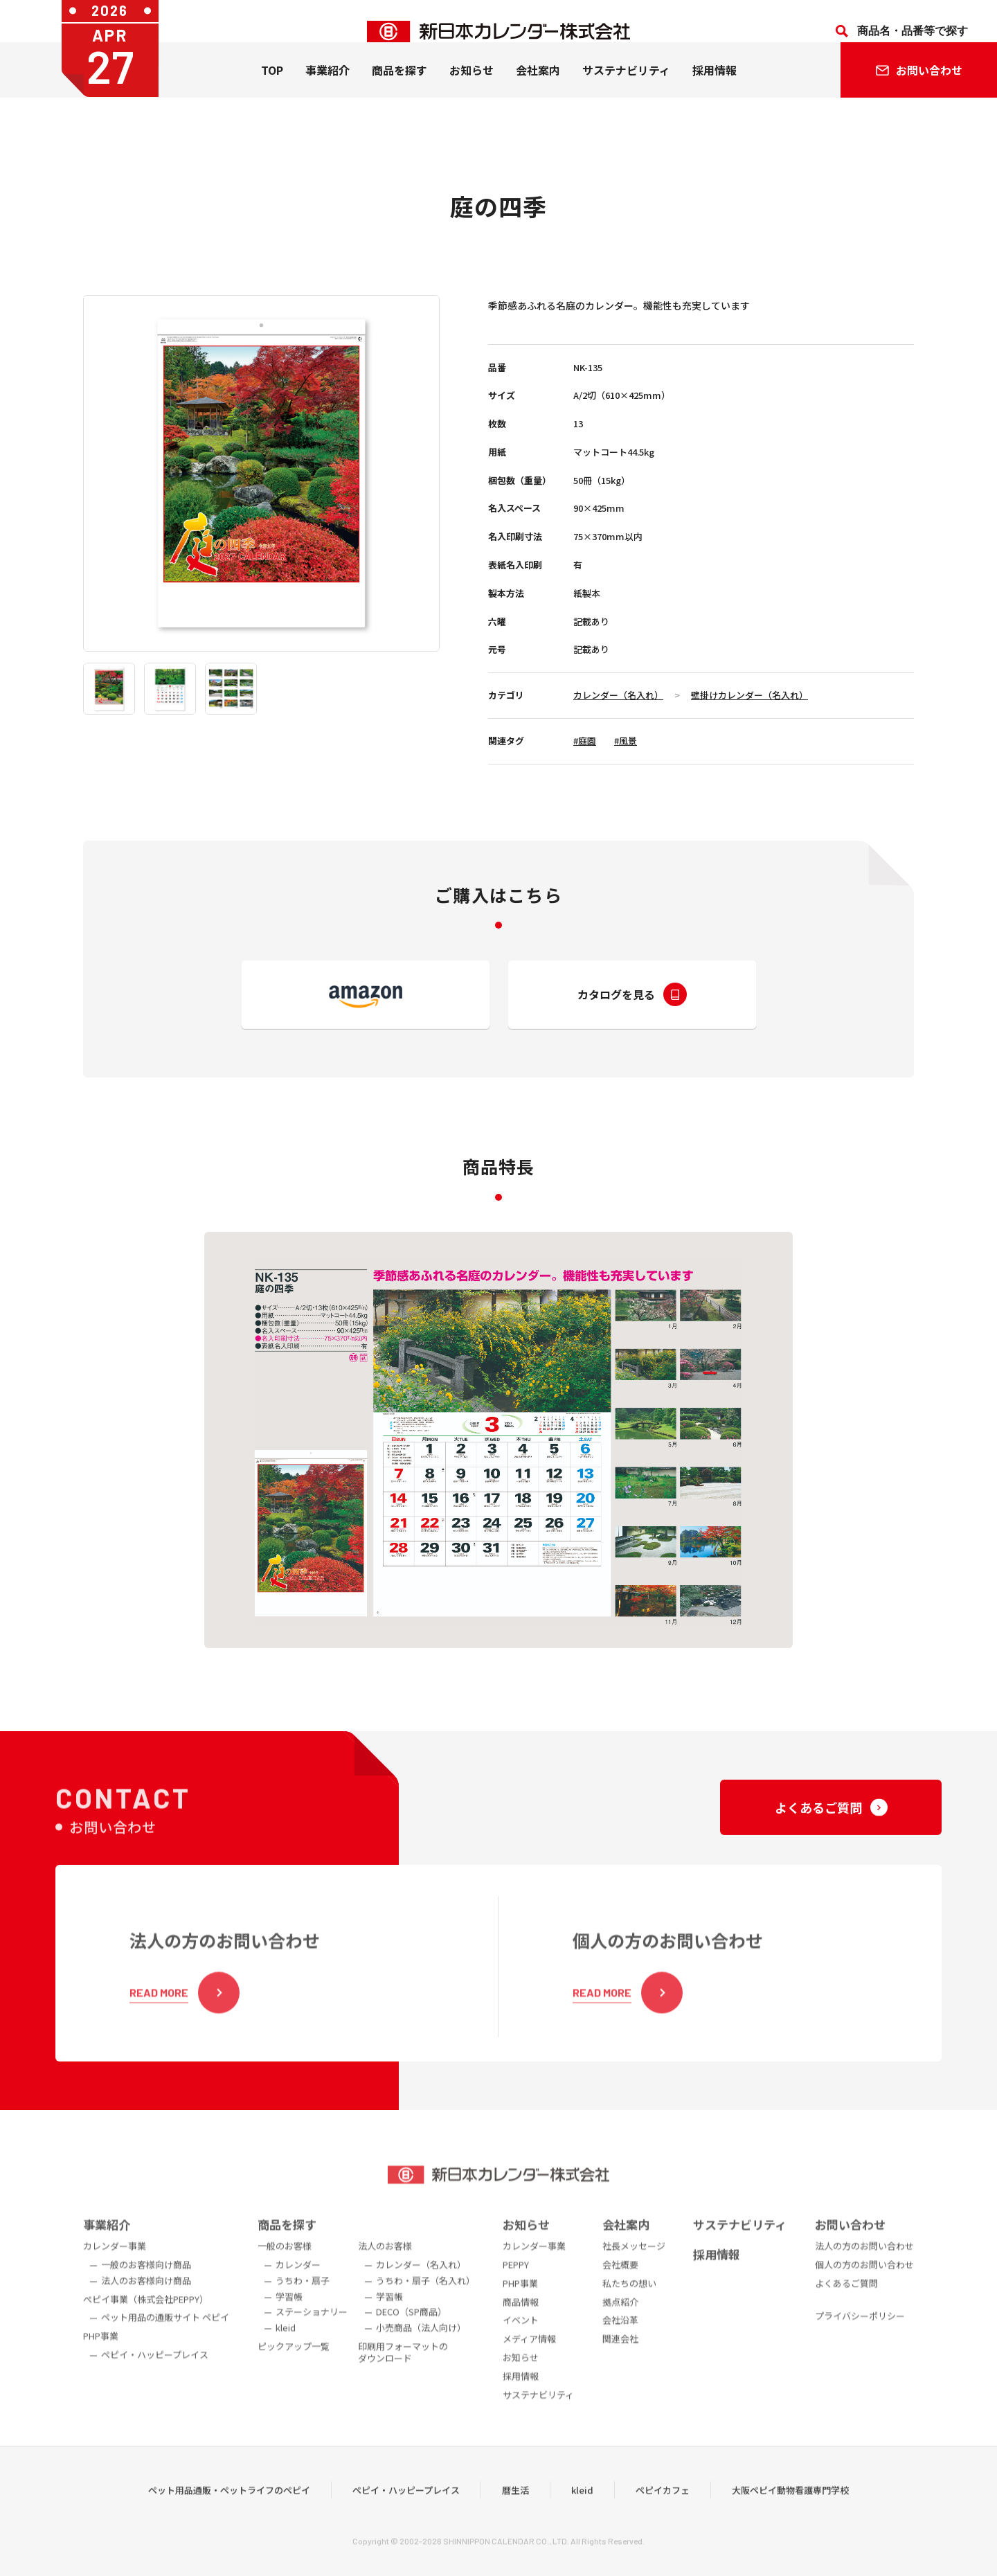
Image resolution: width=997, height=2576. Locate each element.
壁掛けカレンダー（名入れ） (749, 694)
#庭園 (584, 740)
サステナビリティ (626, 90)
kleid (582, 2512)
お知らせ (471, 90)
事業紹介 (327, 90)
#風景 (625, 740)
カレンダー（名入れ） (618, 694)
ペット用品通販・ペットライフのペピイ (229, 2512)
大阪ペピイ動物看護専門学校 (790, 2512)
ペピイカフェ (663, 2512)
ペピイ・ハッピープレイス (406, 2512)
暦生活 (515, 2512)
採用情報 (714, 90)
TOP (272, 90)
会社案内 (538, 90)
